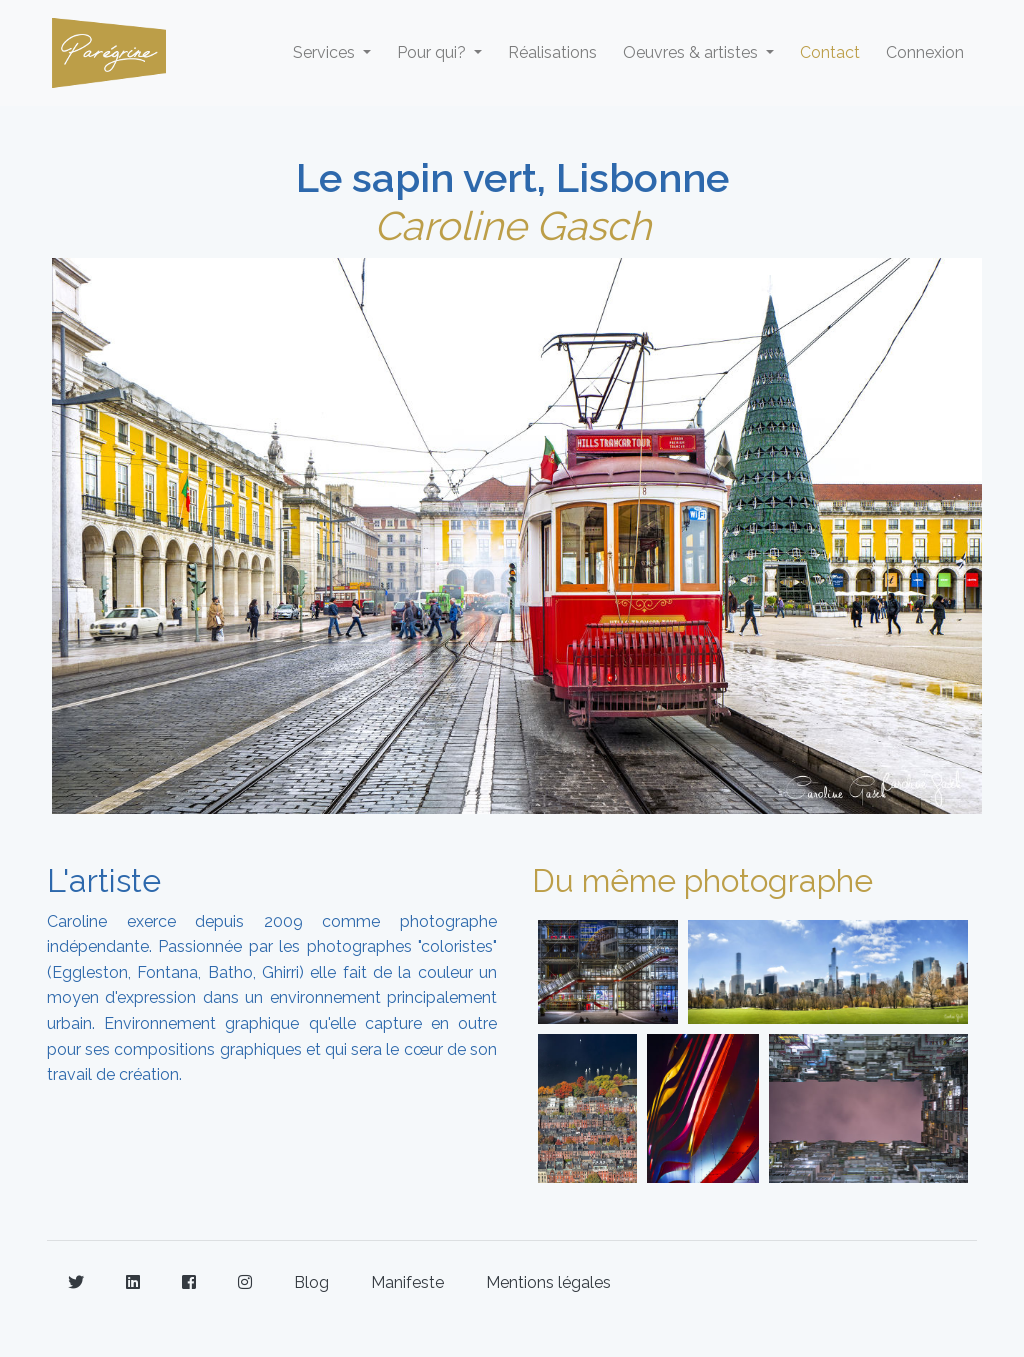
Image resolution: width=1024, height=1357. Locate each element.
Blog (311, 1282)
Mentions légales (548, 1282)
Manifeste (407, 1282)
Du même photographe (702, 880)
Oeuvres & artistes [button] (692, 52)
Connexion (925, 52)
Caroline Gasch (512, 225)
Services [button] (326, 52)
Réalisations (552, 52)
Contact (830, 52)
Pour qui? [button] (433, 52)
